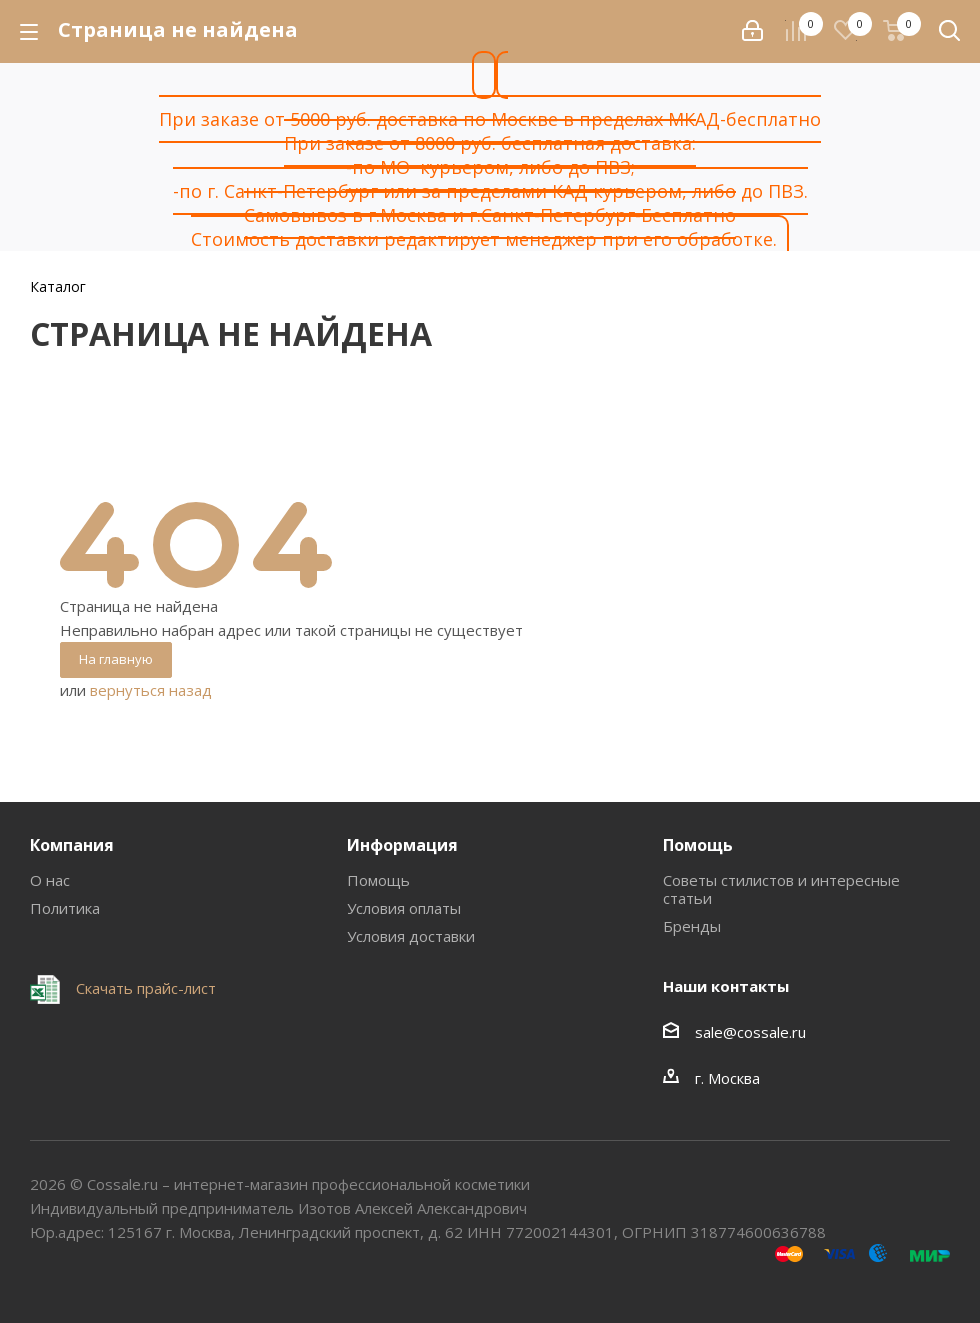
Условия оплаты (404, 908)
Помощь (378, 880)
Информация (402, 845)
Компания (72, 845)
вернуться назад (151, 690)
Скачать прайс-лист (144, 988)
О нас (50, 880)
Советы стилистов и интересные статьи (781, 889)
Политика (65, 908)
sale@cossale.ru (750, 1032)
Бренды (692, 926)
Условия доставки (411, 936)
